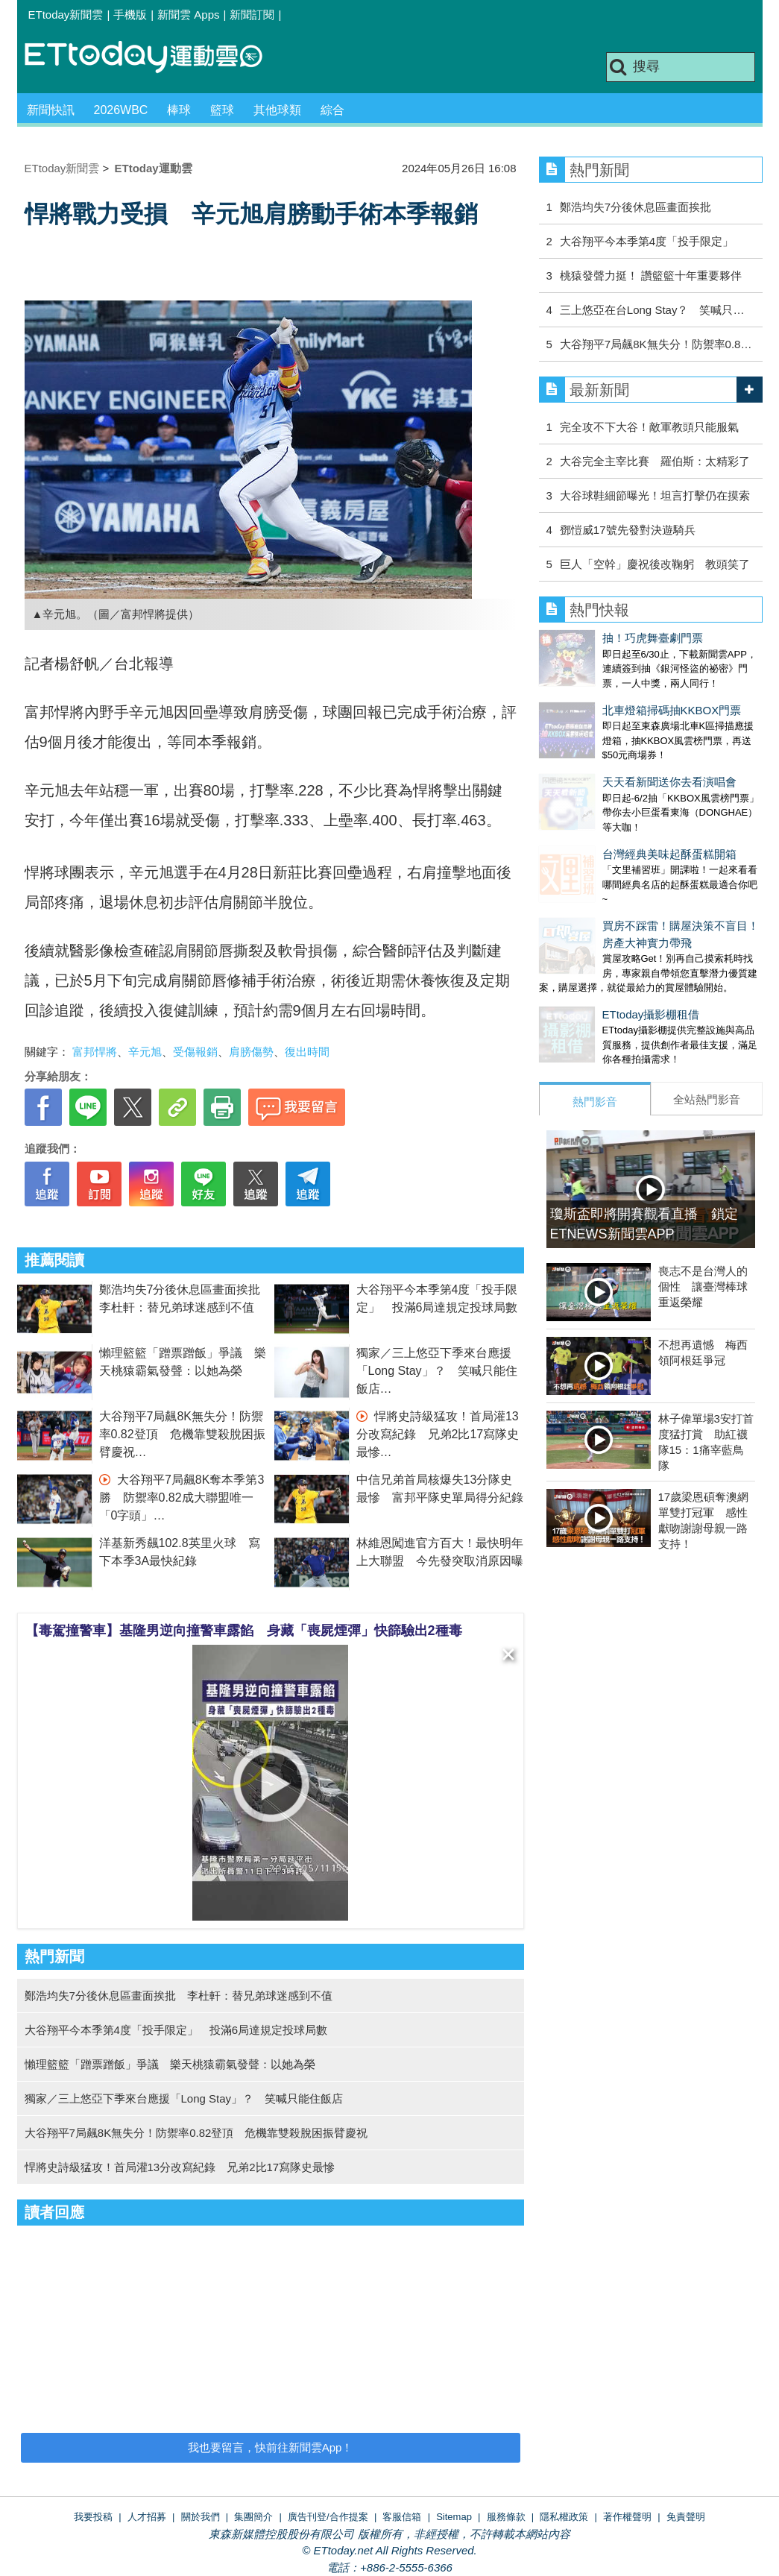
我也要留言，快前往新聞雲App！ (270, 2447)
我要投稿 (93, 2516)
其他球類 (277, 110)
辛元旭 (145, 1051)
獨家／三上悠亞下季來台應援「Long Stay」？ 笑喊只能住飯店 (436, 1371)
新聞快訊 (51, 110)
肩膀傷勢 (251, 1051)
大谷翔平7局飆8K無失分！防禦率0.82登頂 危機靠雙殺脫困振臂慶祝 (182, 1434)
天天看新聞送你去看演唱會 (606, 752)
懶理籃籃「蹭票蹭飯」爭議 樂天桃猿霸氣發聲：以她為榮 (170, 2064)
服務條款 (506, 2516)
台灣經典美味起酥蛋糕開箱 (606, 809)
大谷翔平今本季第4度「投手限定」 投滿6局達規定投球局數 (176, 2030)
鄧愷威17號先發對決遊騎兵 (628, 529)
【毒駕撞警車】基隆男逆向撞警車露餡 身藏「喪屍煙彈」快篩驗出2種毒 (243, 1630)
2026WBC (121, 110)
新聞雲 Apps (188, 14)
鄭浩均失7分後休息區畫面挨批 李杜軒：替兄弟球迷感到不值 (178, 1995)
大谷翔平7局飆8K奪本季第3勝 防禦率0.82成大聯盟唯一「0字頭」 (182, 1497)
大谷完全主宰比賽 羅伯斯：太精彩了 (655, 461)
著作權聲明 (627, 2516)
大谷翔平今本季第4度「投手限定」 (647, 241)
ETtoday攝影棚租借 (588, 954)
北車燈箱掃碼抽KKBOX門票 (608, 695)
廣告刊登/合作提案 (328, 2516)
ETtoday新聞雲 (66, 14)
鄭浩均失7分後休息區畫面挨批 (635, 207)
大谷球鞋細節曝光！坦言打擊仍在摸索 (655, 495)
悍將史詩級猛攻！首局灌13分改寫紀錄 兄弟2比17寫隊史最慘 (438, 1434)
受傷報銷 (195, 1051)
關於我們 (200, 2516)
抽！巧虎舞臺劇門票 (589, 638)
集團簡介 (253, 2516)
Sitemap (454, 2516)
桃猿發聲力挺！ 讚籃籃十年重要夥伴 (651, 275)
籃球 (222, 110)
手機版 (130, 14)
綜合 (332, 110)
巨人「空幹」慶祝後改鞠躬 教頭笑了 (655, 564)
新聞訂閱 (252, 14)
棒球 (179, 110)
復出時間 (307, 1051)
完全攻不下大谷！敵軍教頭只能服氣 (649, 427)
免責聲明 (685, 2516)
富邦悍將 (94, 1051)
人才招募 (146, 2516)
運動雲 (155, 58)
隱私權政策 (564, 2516)
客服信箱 (401, 2516)
